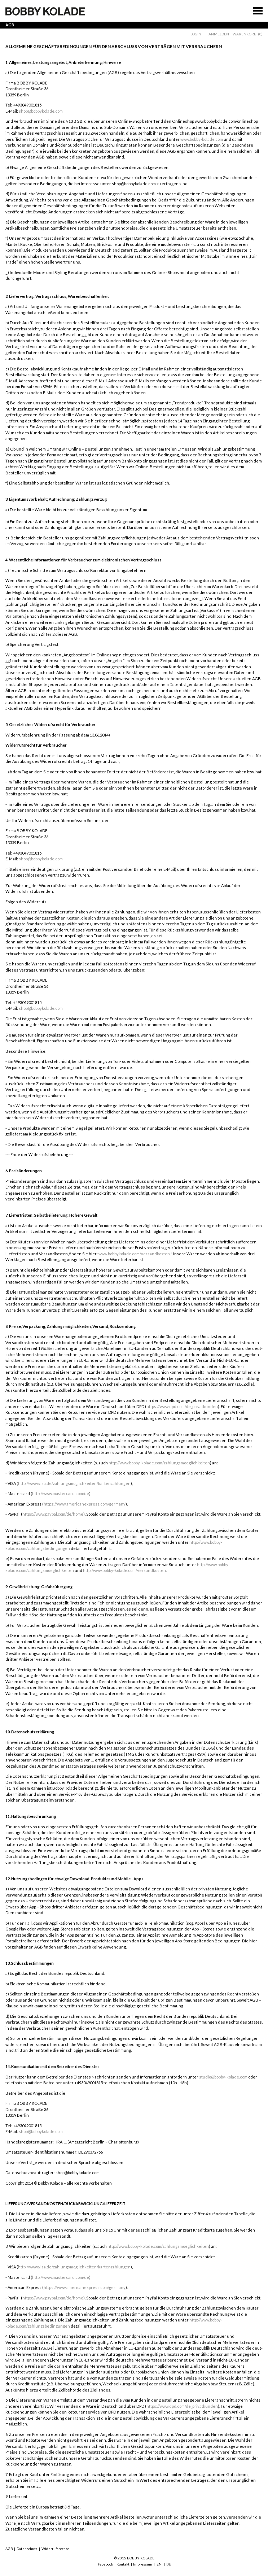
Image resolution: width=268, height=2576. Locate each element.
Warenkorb (244, 34)
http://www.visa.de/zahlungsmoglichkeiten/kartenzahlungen (74, 1483)
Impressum (142, 2564)
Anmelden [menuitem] (218, 34)
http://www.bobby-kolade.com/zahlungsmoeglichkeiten (159, 1462)
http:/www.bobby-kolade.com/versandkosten (124, 1570)
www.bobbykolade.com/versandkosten (134, 1253)
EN (159, 2564)
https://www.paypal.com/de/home (52, 1514)
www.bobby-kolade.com (201, 139)
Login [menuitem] (195, 34)
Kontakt (123, 2564)
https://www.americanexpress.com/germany (85, 1504)
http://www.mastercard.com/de (60, 1493)
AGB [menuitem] (9, 2548)
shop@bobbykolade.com (41, 111)
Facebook (105, 2564)
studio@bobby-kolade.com (223, 2077)
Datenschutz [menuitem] (27, 2548)
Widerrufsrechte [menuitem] (55, 2548)
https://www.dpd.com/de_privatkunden (182, 1406)
